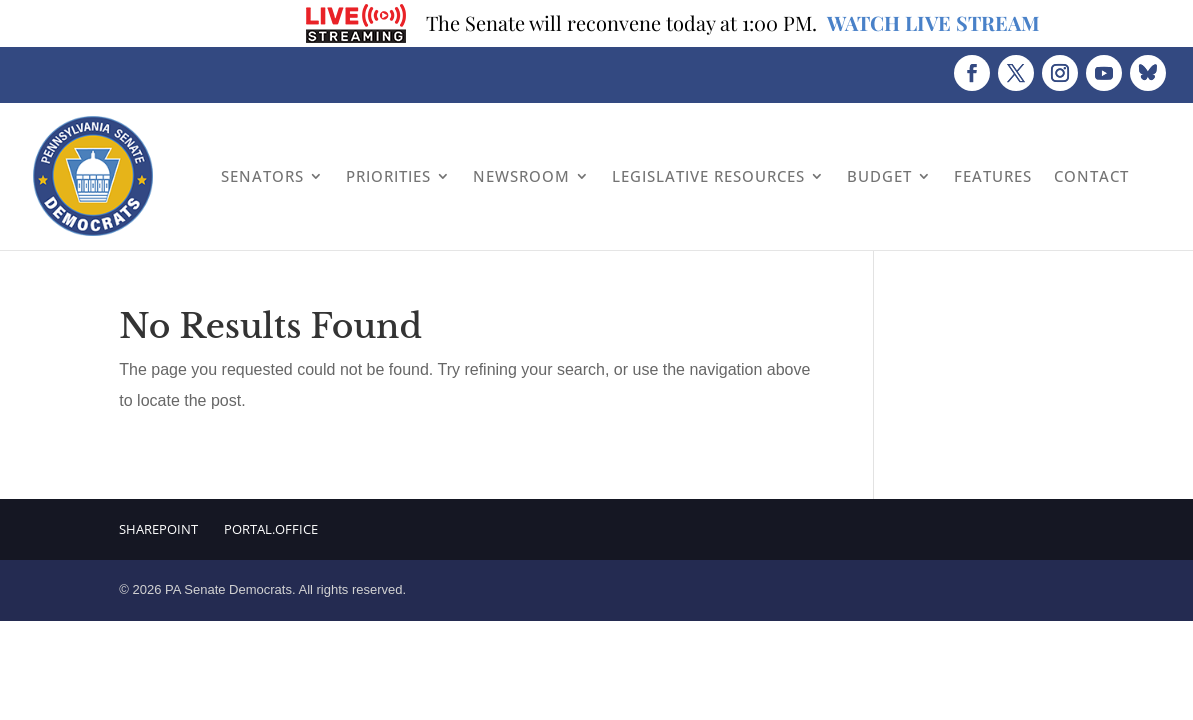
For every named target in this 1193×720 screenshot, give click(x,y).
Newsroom (521, 176)
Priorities (388, 176)
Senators (262, 176)
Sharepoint (158, 529)
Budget (879, 176)
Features (993, 176)
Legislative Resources (708, 176)
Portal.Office (271, 529)
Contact (1091, 176)
